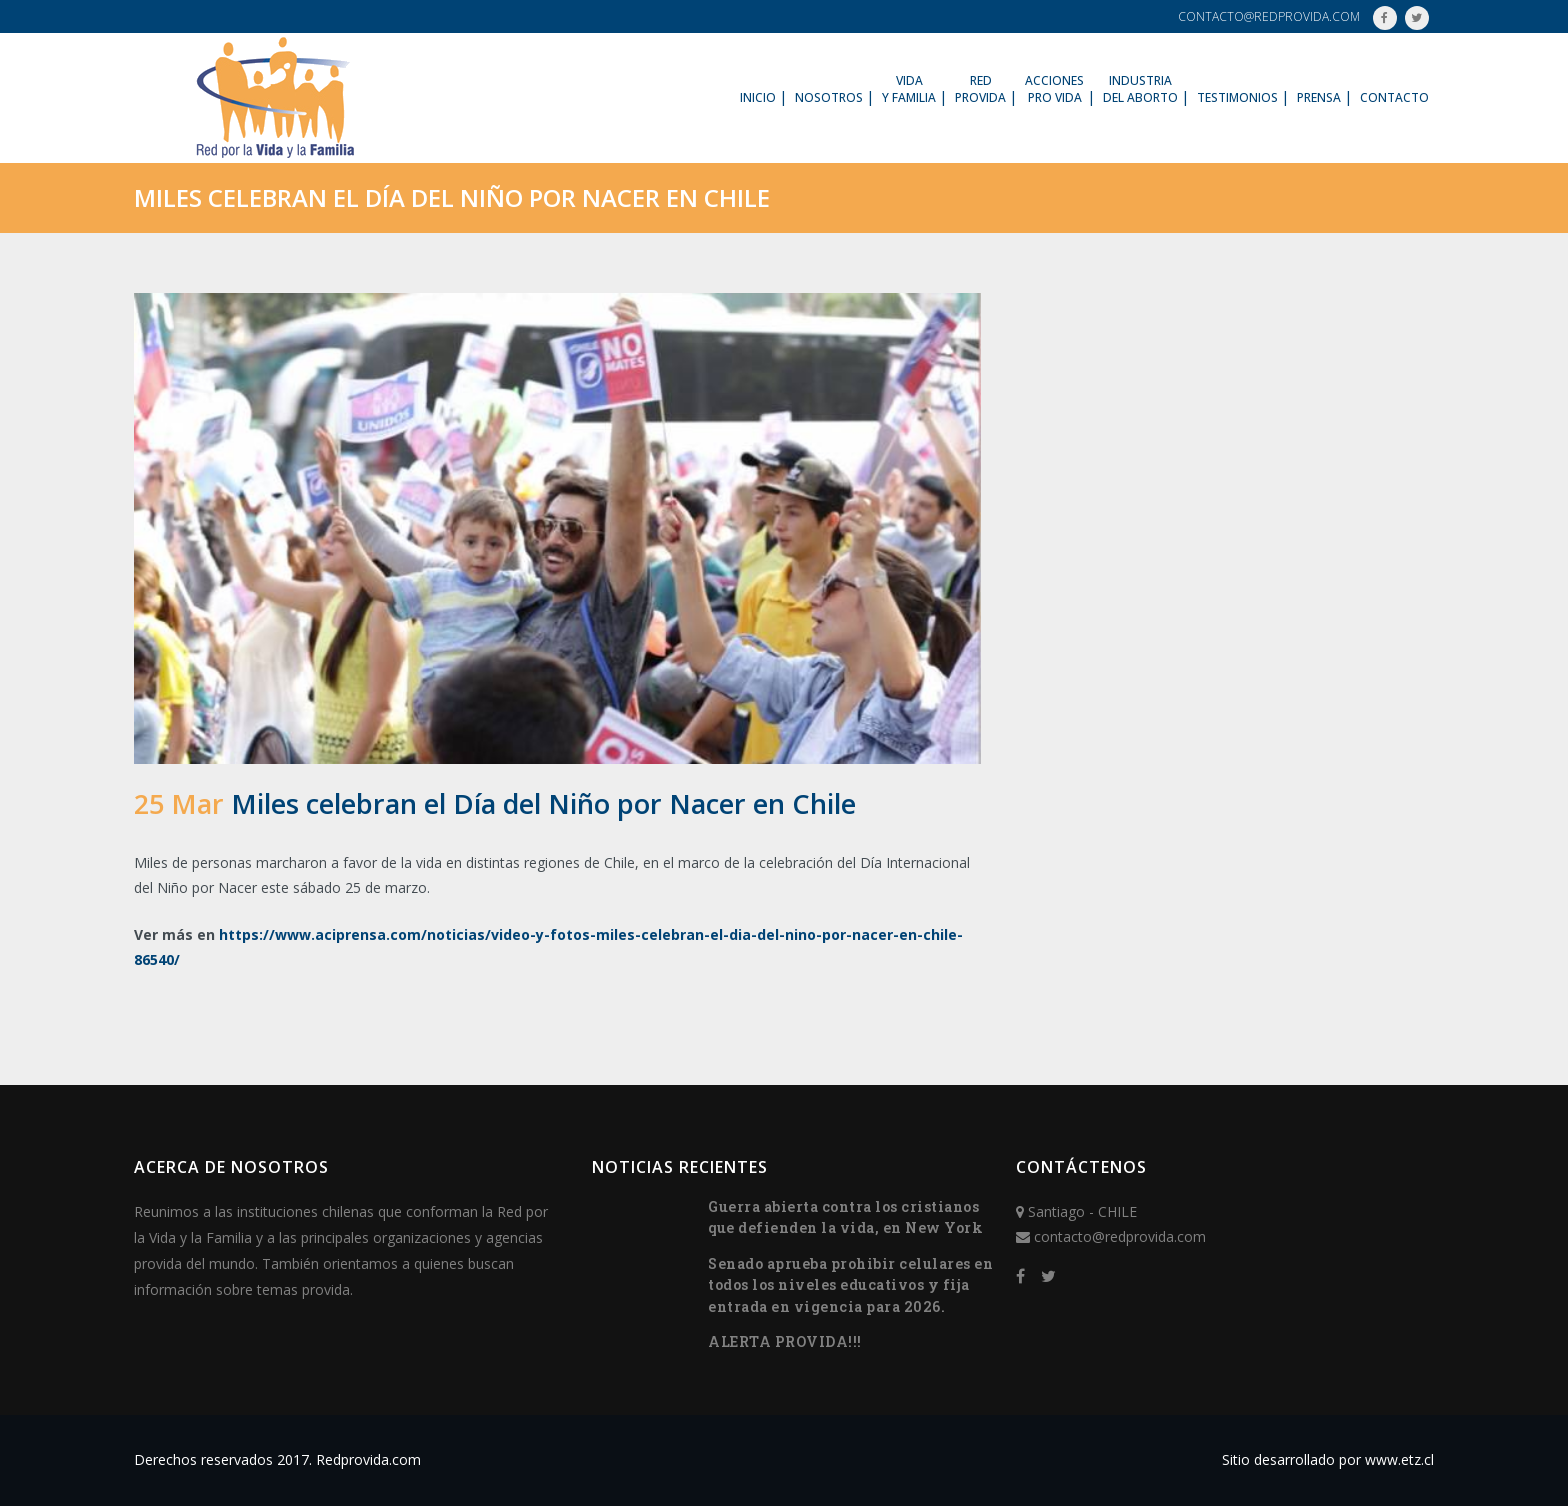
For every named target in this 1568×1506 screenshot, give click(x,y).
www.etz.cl (1399, 1459)
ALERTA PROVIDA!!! (785, 1341)
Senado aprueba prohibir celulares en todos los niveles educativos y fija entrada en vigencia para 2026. (850, 1285)
